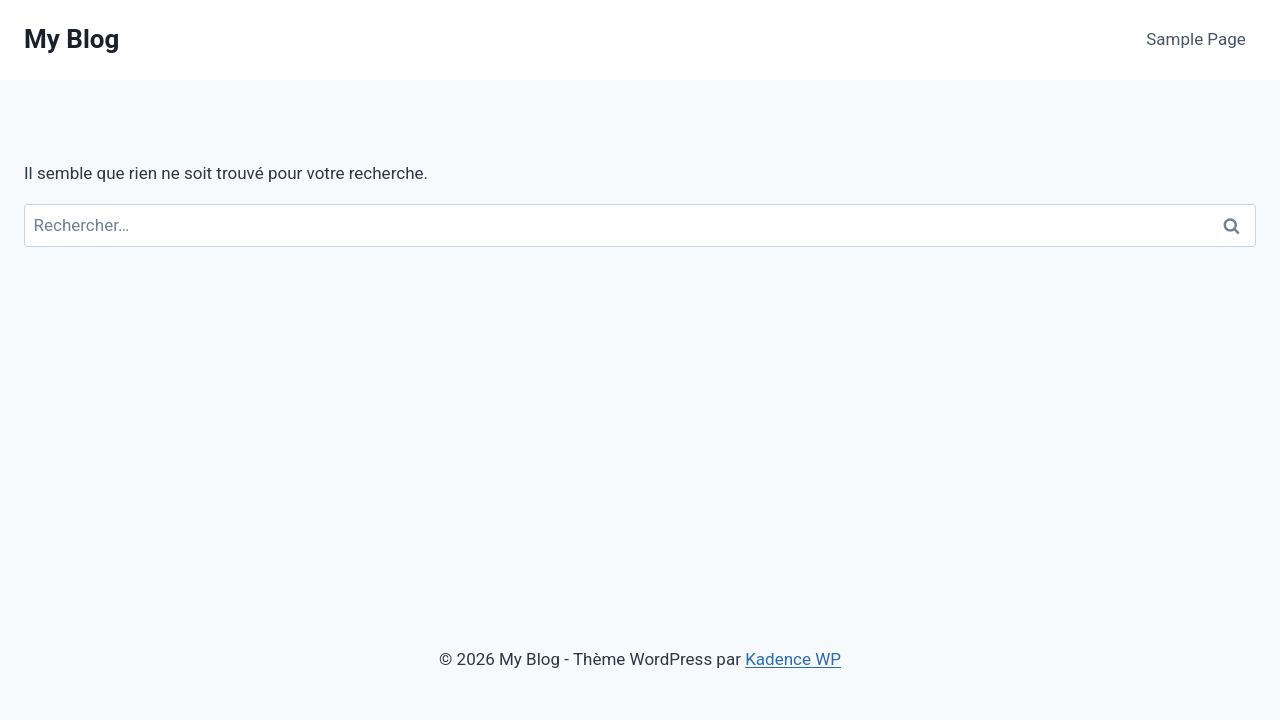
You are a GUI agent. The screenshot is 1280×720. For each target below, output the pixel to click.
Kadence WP (793, 659)
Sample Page (1196, 39)
